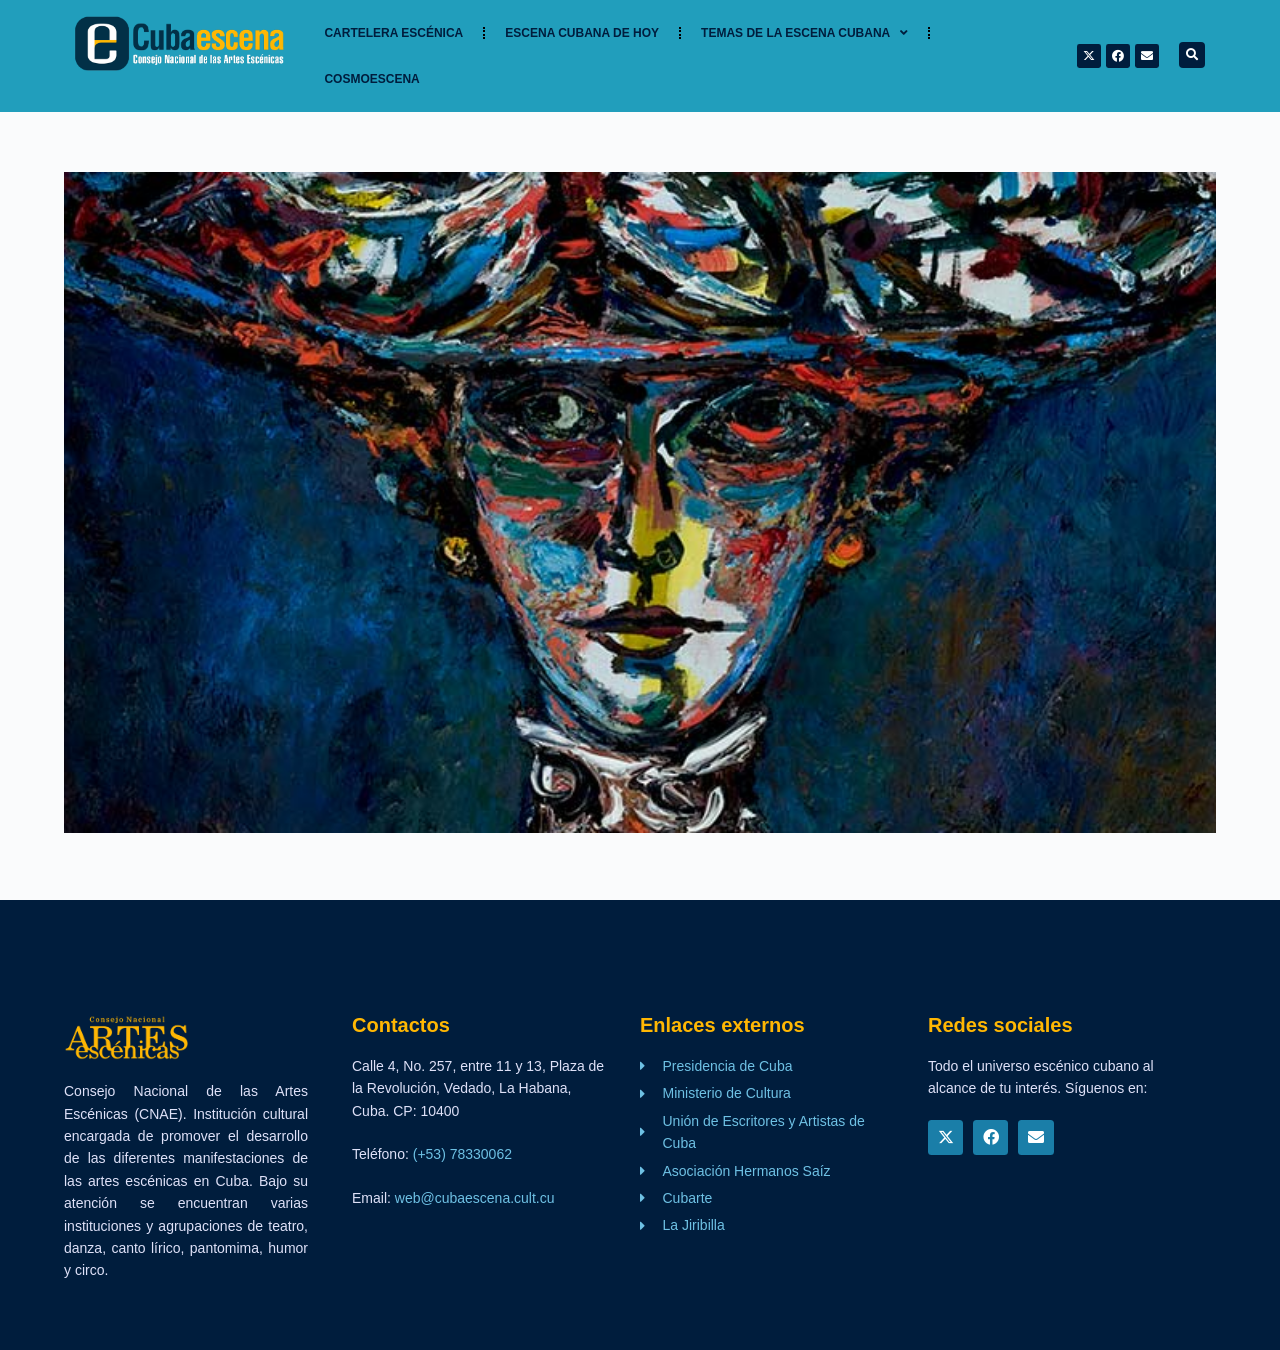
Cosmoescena (371, 79)
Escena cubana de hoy (582, 33)
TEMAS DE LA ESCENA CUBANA (804, 33)
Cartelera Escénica (393, 33)
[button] (1192, 55)
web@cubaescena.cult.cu (475, 1198)
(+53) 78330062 (462, 1154)
